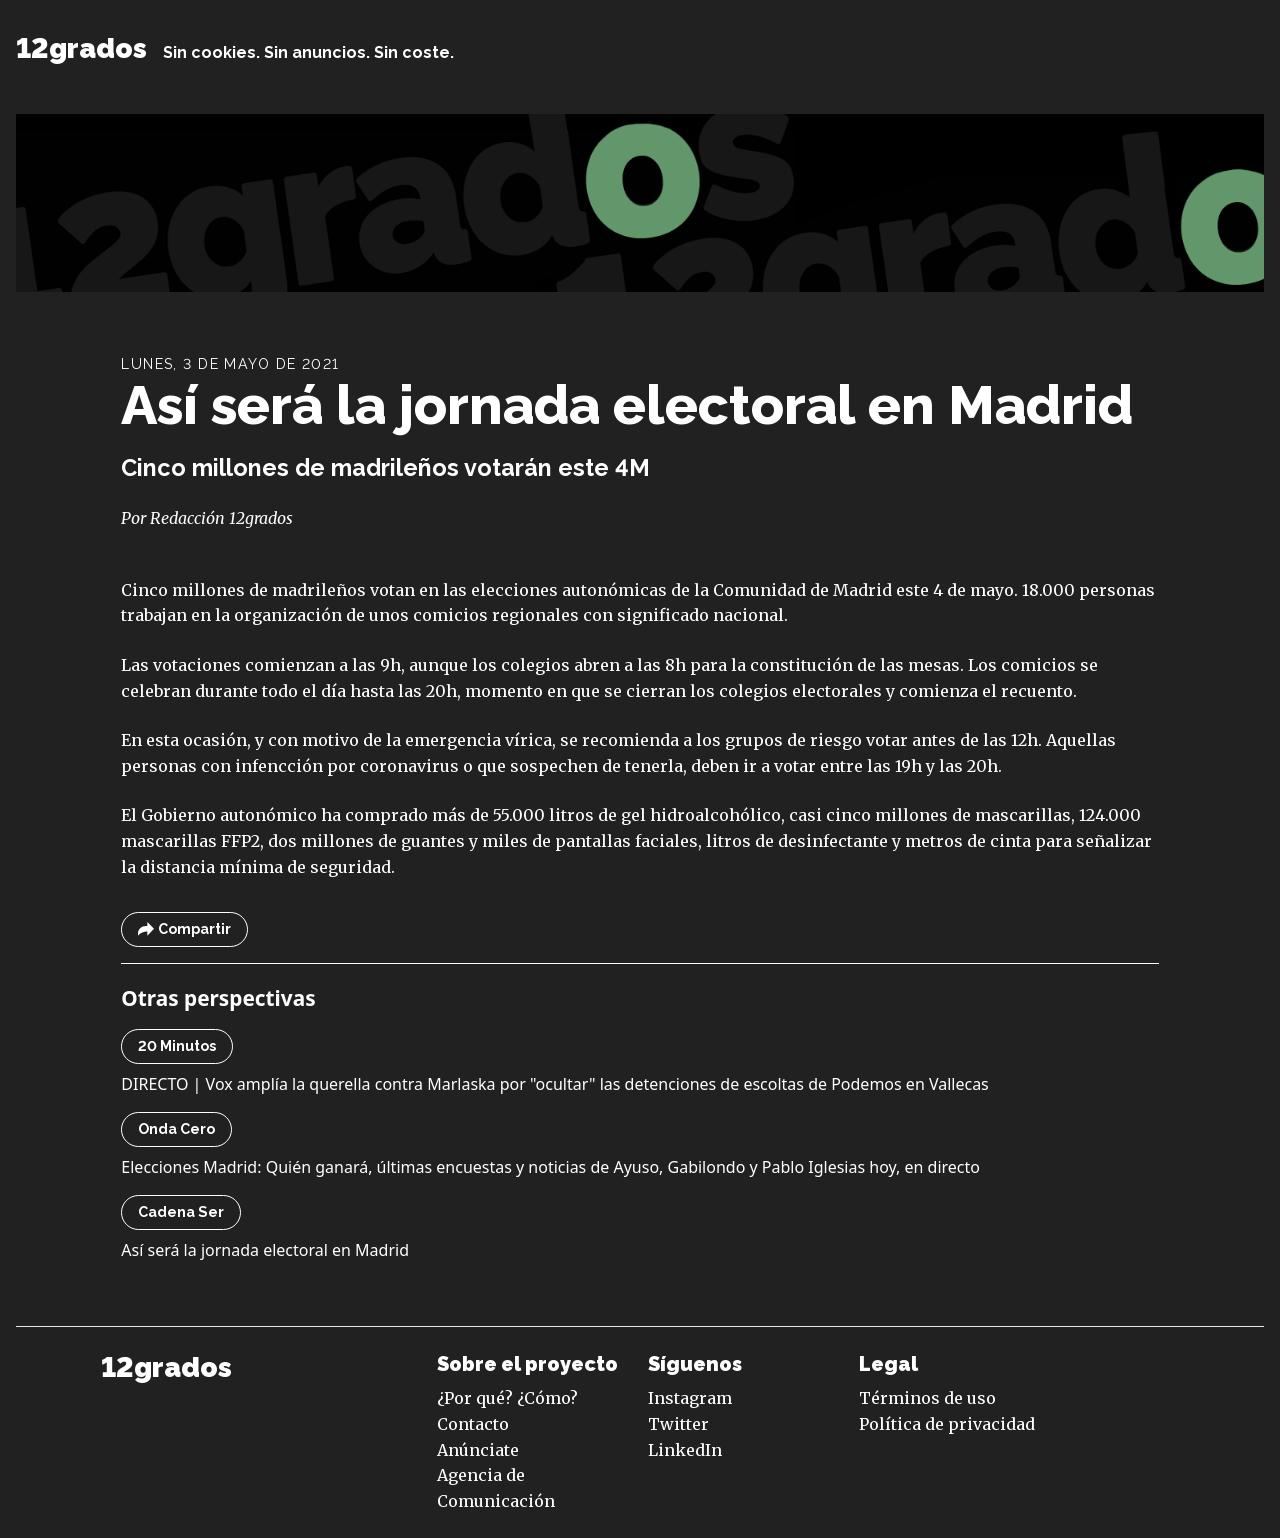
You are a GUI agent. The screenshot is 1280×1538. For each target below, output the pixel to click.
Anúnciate (478, 1450)
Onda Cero (176, 1129)
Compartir (184, 929)
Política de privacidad (947, 1424)
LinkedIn (685, 1450)
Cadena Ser (181, 1212)
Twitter (678, 1424)
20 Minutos (177, 1046)
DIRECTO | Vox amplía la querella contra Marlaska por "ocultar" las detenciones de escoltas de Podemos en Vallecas (554, 1084)
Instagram (690, 1398)
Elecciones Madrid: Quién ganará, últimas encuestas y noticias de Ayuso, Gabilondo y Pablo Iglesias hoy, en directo (550, 1167)
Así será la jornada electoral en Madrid (627, 405)
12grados (81, 48)
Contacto (473, 1424)
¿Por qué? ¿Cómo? (507, 1398)
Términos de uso (927, 1398)
